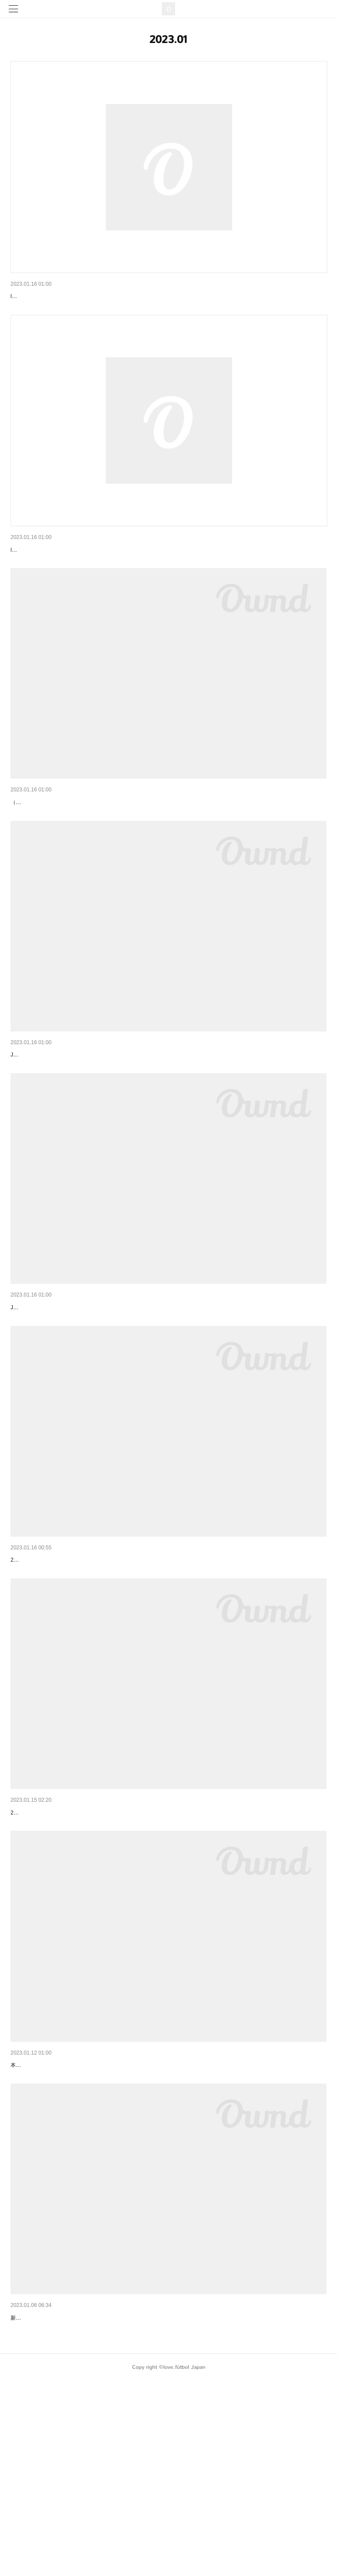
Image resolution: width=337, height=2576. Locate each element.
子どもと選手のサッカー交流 (50, 1948)
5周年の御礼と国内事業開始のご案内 (61, 2224)
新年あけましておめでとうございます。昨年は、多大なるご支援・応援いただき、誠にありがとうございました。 (145, 2513)
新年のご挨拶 (29, 2499)
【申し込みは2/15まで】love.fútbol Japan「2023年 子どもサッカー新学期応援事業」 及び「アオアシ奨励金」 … (166, 847)
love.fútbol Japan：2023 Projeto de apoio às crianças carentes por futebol (111, 1398)
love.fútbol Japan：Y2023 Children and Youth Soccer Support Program (107, 1123)
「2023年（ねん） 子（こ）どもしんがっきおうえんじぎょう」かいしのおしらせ (123, 1673)
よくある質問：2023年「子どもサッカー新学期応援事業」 (91, 572)
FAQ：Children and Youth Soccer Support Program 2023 (88, 296)
